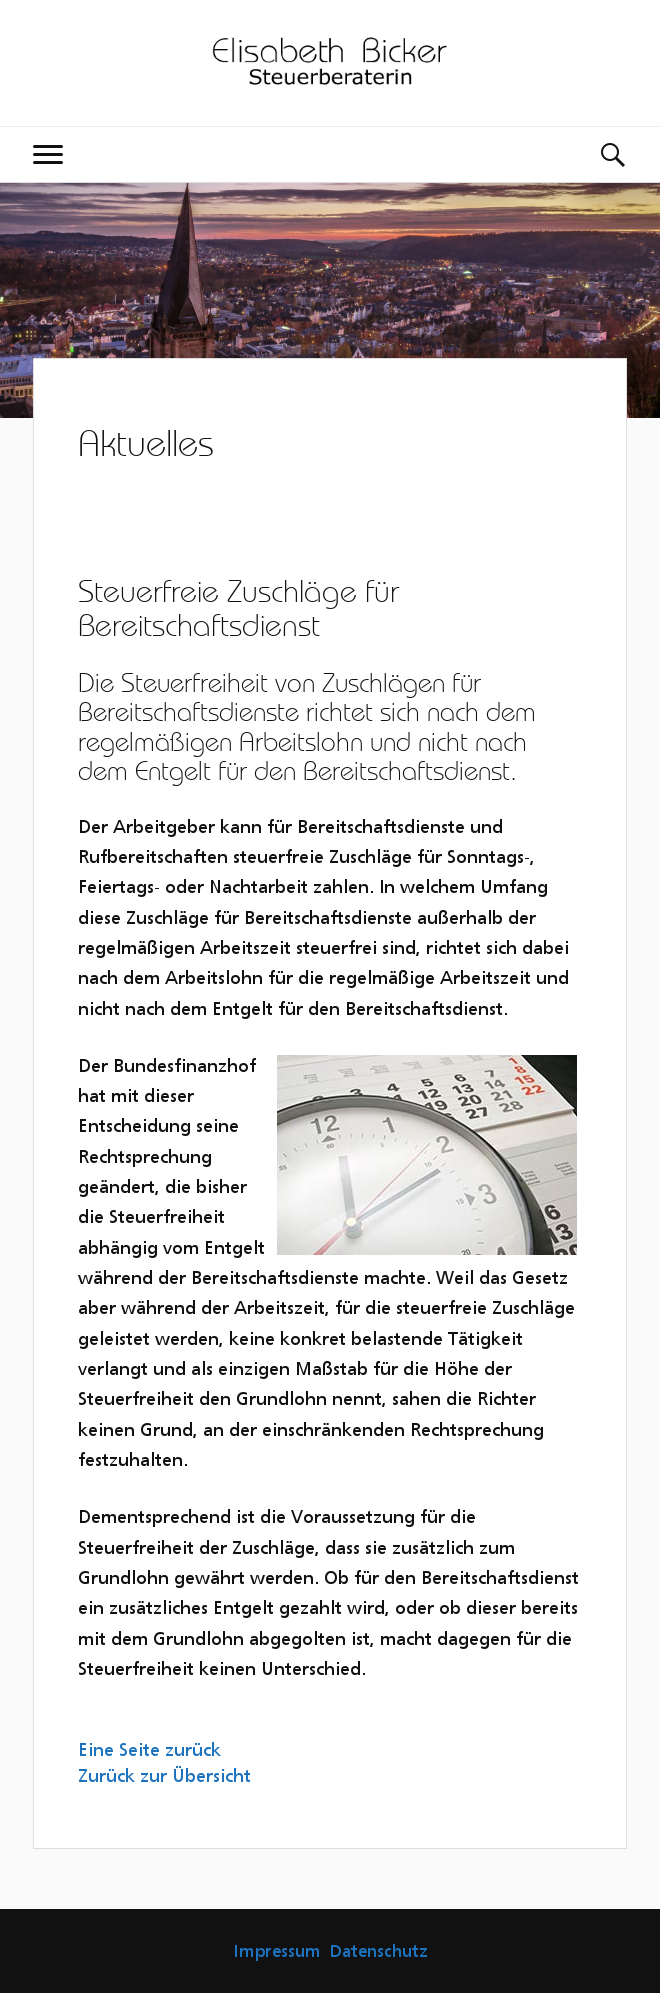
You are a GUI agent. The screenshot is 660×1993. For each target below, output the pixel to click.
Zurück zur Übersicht (164, 1775)
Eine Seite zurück (149, 1749)
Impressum (277, 1951)
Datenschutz (379, 1951)
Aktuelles (146, 442)
